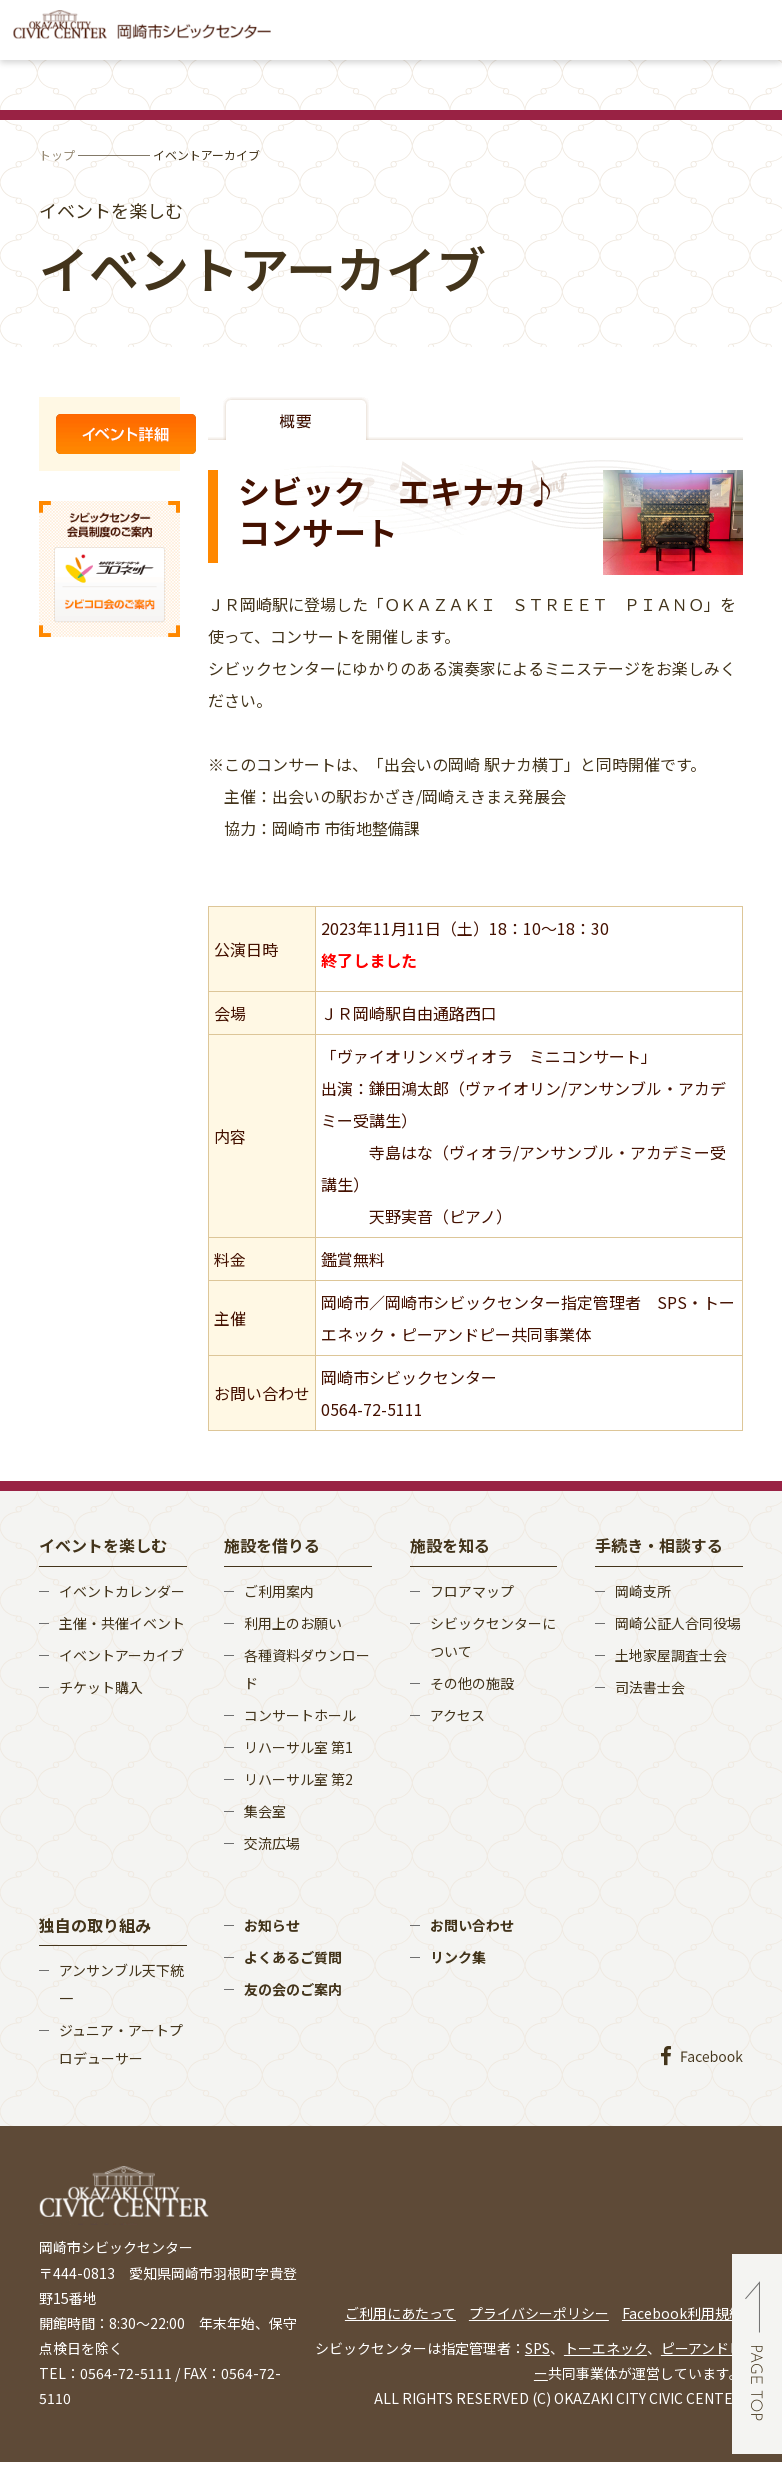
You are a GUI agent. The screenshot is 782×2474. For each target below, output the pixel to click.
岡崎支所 (643, 1591)
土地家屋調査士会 (671, 1655)
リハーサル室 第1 (298, 1747)
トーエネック (605, 2348)
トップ (57, 154)
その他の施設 (472, 1683)
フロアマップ (472, 1591)
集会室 (265, 1811)
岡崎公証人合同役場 (678, 1623)
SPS (537, 2348)
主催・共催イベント (122, 1623)
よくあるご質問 (293, 1957)
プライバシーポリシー (539, 2313)
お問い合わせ (472, 1925)
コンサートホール (300, 1715)
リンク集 (458, 1957)
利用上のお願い (293, 1623)
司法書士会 (650, 1687)
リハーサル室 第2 (298, 1779)
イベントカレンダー (122, 1591)
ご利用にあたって (400, 2313)
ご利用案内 (279, 1591)
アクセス (457, 1715)
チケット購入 (101, 1687)
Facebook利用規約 (682, 2313)
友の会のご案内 (293, 1989)
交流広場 (272, 1843)
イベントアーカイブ (121, 1655)
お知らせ (272, 1925)
